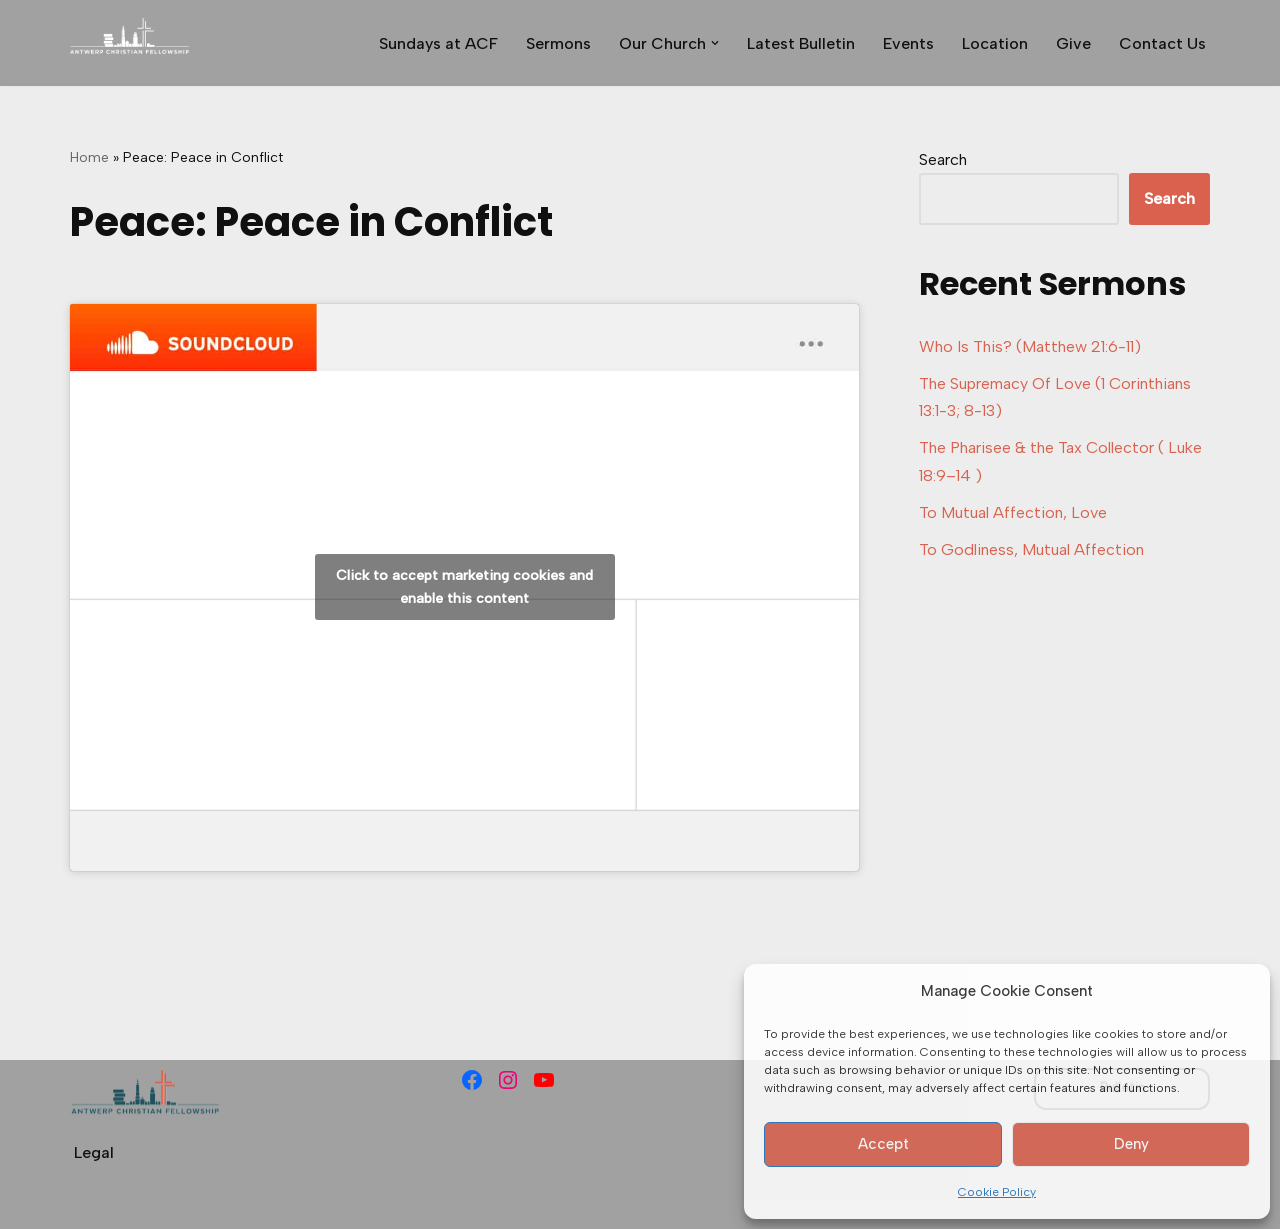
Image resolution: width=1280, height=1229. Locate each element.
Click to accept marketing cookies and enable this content (464, 587)
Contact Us (1162, 43)
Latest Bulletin (801, 43)
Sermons (558, 43)
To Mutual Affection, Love (1013, 512)
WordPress (249, 1203)
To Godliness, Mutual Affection (1031, 549)
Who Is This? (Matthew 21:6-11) (1030, 346)
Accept (883, 1144)
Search (943, 159)
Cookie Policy (997, 1192)
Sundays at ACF (438, 43)
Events (908, 43)
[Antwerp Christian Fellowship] (130, 43)
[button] (715, 43)
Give (1073, 43)
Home (89, 157)
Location (995, 43)
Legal (94, 1152)
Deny (1131, 1144)
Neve (88, 1203)
